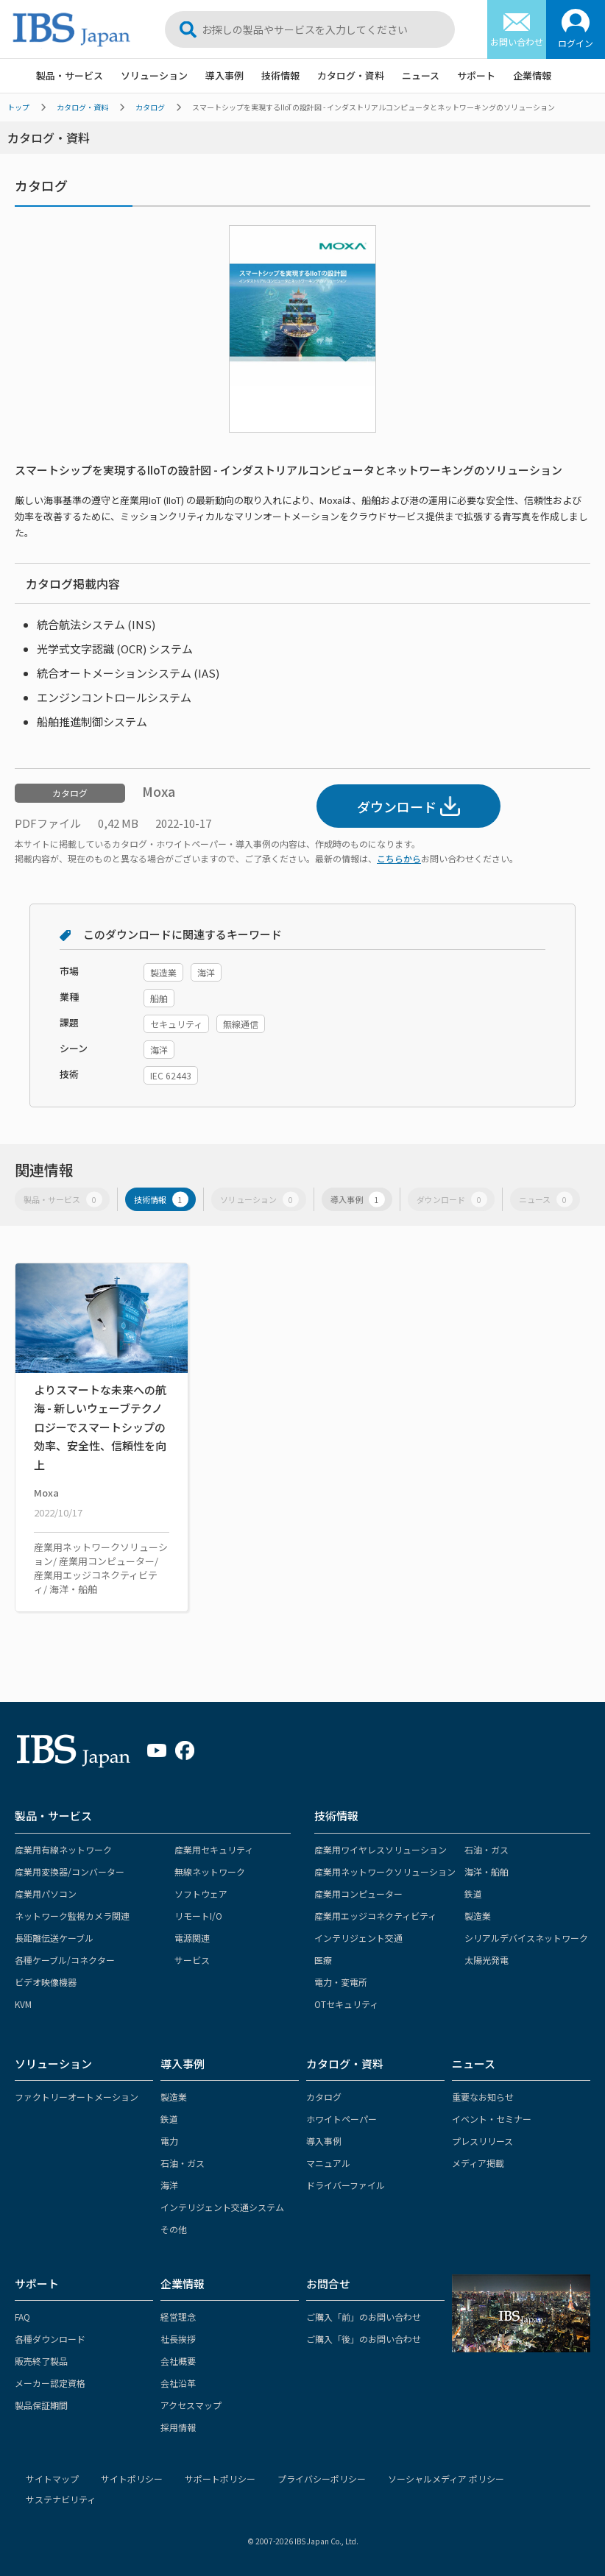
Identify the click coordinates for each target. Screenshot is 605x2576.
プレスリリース (482, 2141)
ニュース (420, 75)
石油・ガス (486, 1849)
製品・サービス (69, 75)
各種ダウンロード (50, 2338)
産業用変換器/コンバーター (69, 1871)
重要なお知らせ (483, 2096)
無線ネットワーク (209, 1871)
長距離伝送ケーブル (54, 1937)
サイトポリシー (132, 2478)
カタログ (150, 107)
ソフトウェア (200, 1893)
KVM (23, 2004)
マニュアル (328, 2163)
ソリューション (154, 75)
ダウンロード (408, 806)
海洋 (169, 2185)
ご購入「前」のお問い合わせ (363, 2316)
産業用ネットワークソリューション (385, 1871)
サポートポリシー (220, 2478)
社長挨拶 (178, 2338)
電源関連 (192, 1937)
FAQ (22, 2316)
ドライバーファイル (345, 2185)
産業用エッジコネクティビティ (375, 1915)
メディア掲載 (478, 2163)
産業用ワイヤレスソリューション (380, 1849)
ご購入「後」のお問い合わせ (363, 2338)
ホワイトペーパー (341, 2118)
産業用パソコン (46, 1893)
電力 (169, 2141)
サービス (192, 1960)
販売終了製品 (41, 2361)
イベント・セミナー (491, 2118)
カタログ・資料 (350, 75)
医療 (323, 1960)
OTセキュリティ (346, 2004)
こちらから (399, 858)
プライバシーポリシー (321, 2478)
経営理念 (178, 2316)
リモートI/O (198, 1915)
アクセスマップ (191, 2405)
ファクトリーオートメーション (76, 2096)
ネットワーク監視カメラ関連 (72, 1915)
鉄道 (473, 1893)
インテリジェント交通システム (222, 2207)
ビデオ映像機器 (46, 1982)
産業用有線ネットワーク (63, 1849)
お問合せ (328, 2283)
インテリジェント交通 (358, 1937)
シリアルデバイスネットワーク (526, 1937)
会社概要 (178, 2361)
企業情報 (532, 75)
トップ (18, 107)
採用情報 (178, 2427)
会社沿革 (178, 2383)
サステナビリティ (61, 2499)
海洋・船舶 (486, 1871)
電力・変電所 (340, 1982)
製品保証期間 (41, 2405)
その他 (173, 2229)
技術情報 (280, 75)
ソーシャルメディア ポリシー (446, 2478)
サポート (476, 75)
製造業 (477, 1915)
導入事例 (224, 75)
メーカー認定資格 (50, 2383)
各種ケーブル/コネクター (65, 1960)
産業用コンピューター (358, 1893)
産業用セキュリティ (213, 1849)
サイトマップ (52, 2478)
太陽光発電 (486, 1960)
